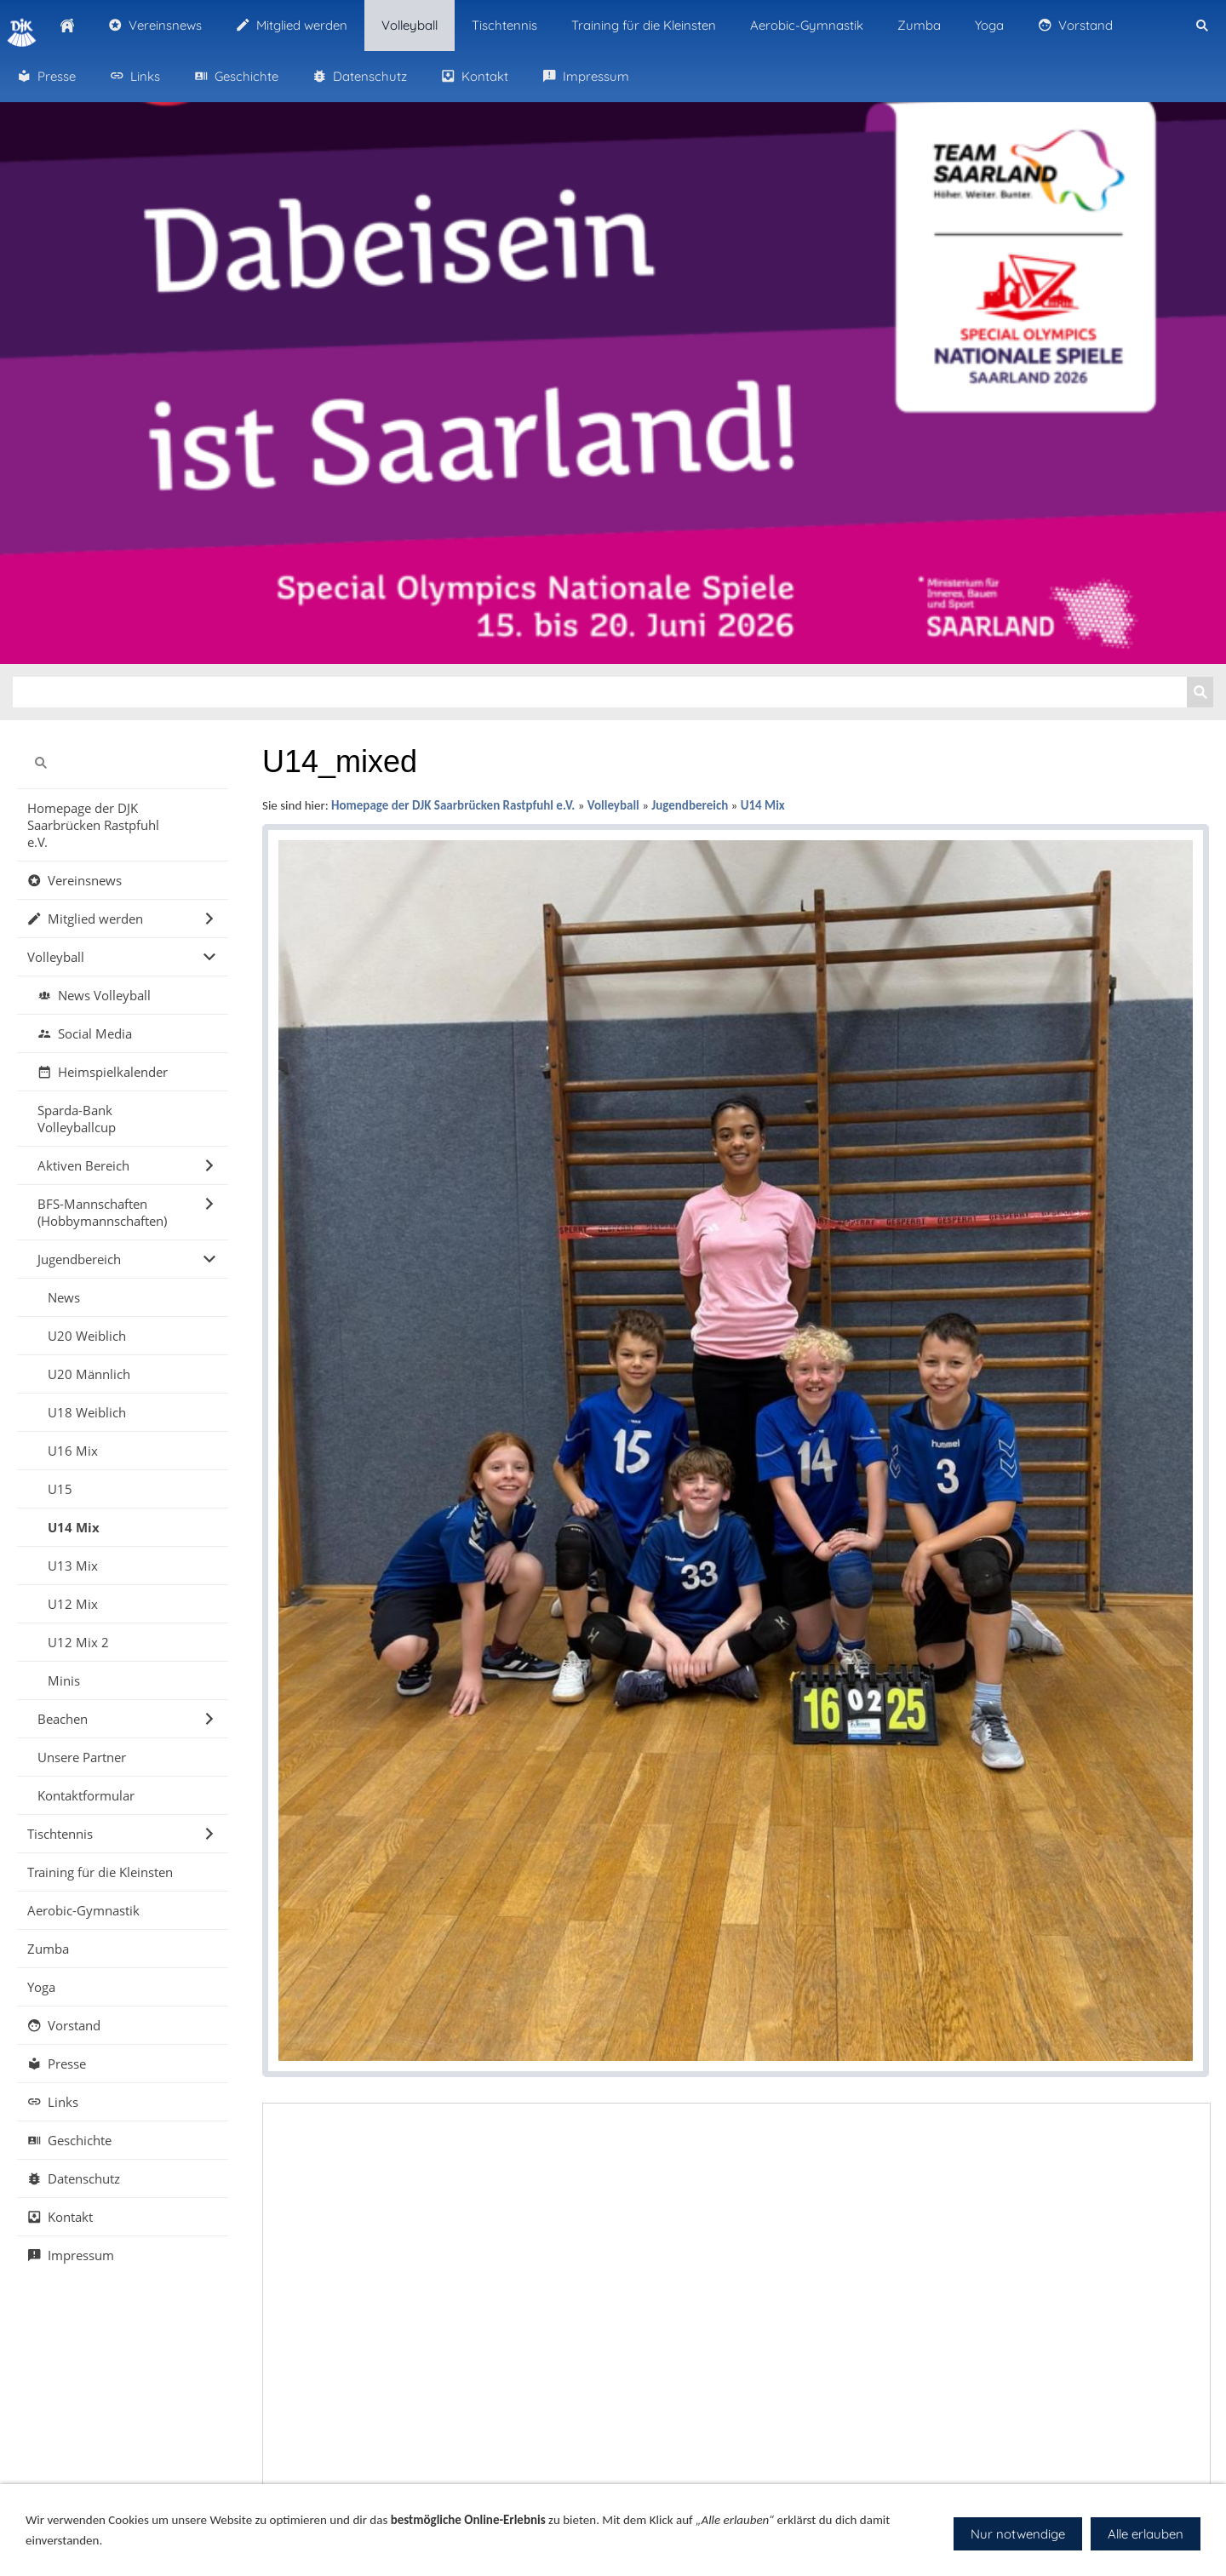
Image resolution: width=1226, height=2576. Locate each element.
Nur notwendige (1018, 2534)
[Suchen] (600, 692)
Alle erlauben (1145, 2534)
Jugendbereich (689, 805)
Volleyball (613, 805)
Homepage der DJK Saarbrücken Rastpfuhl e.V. (453, 805)
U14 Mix (763, 805)
